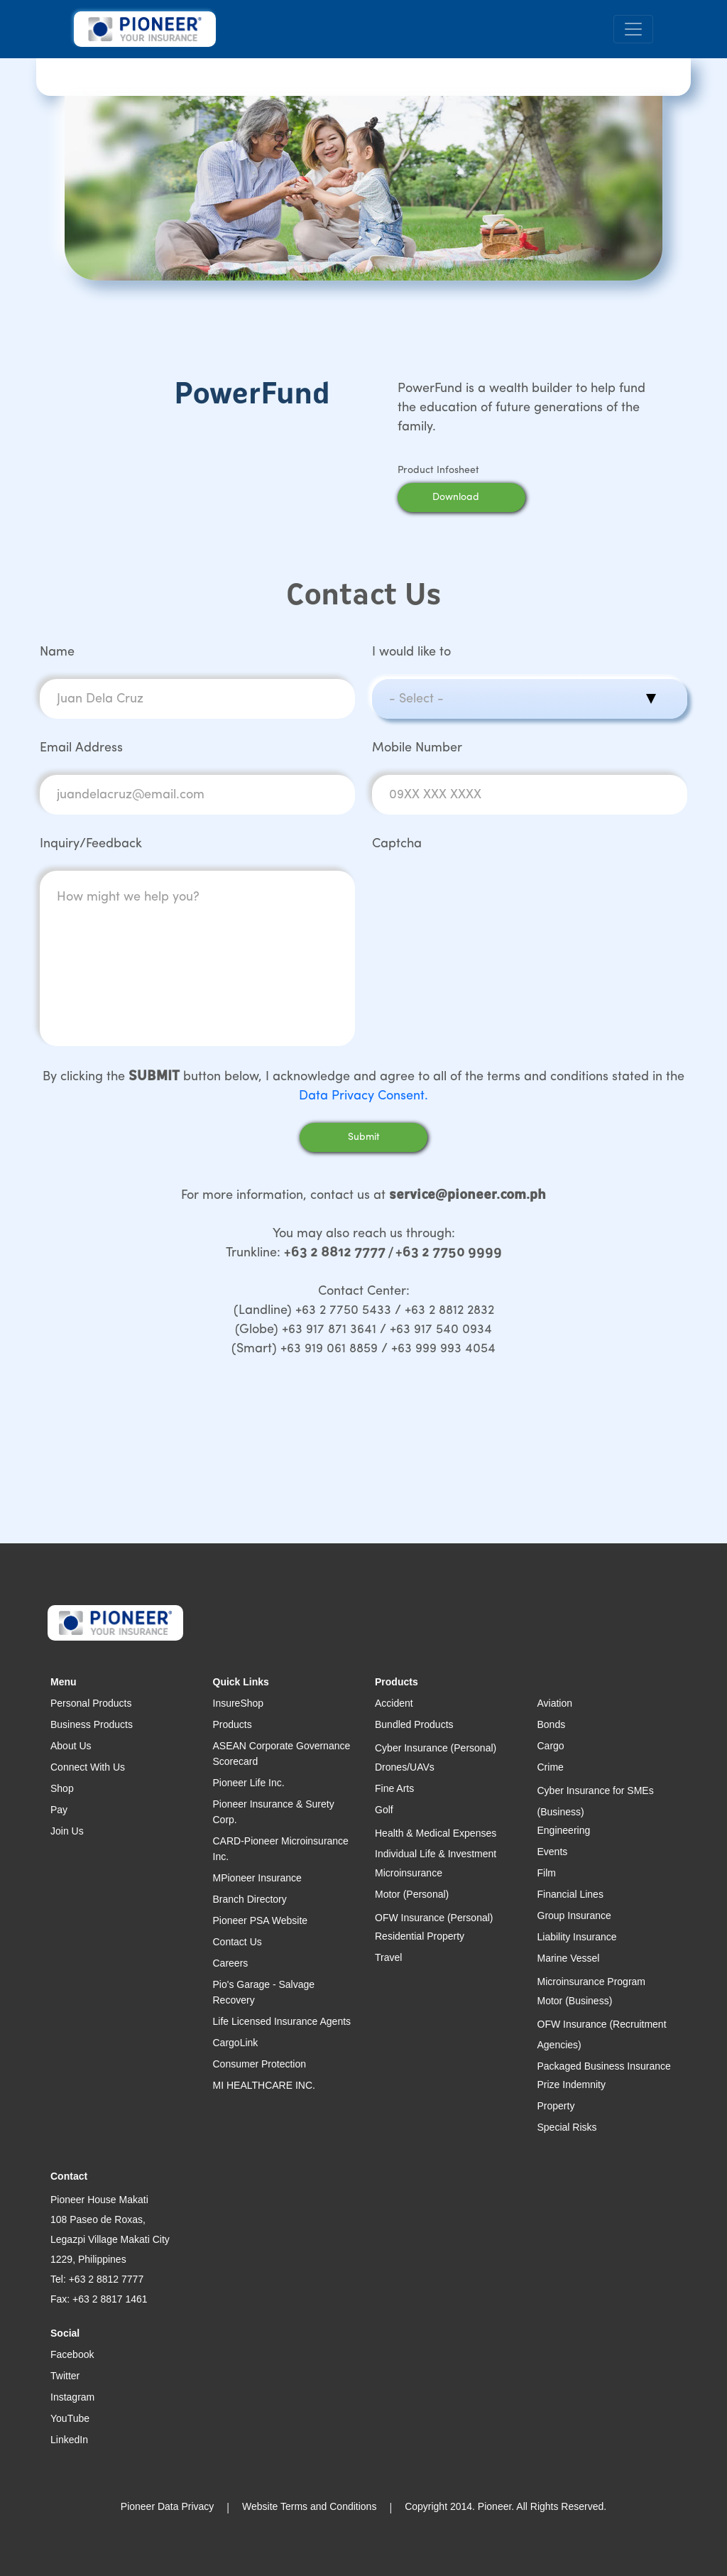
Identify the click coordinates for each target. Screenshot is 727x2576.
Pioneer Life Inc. (249, 1782)
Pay (58, 1809)
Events (552, 1851)
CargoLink (235, 2042)
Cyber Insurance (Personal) (435, 1748)
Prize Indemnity (571, 2084)
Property (556, 2106)
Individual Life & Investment (435, 1853)
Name (57, 652)
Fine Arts (394, 1788)
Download (474, 497)
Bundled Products (414, 1724)
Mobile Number (417, 748)
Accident (394, 1703)
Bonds (551, 1724)
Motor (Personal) (412, 1894)
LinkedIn (69, 2439)
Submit (364, 1137)
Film (546, 1873)
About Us (71, 1745)
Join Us (67, 1831)
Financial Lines (570, 1894)
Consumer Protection (260, 2064)
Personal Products (90, 1703)
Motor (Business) (575, 2000)
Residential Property (419, 1936)
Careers (230, 1963)
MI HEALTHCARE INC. (264, 2085)
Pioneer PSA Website (260, 1920)
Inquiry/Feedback (91, 844)
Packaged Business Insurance (604, 2066)
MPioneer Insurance (257, 1878)
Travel (388, 1957)
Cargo (550, 1745)
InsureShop (238, 1703)
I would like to (411, 652)
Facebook (72, 2354)
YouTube (69, 2418)
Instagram (72, 2397)
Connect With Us (87, 1767)
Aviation (555, 1703)
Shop (62, 1788)
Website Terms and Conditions (309, 2506)
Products (232, 1724)
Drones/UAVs (404, 1767)
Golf (384, 1809)
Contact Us (237, 1941)
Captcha (397, 844)
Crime (550, 1767)
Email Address (81, 748)
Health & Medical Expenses (435, 1833)
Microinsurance (408, 1873)
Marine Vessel (568, 1958)
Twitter (65, 2375)
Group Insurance (574, 1915)
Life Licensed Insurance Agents (282, 2021)
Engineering (564, 1830)
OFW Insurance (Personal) (434, 1917)
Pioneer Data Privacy (167, 2506)
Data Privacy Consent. (363, 1096)
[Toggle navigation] (633, 29)
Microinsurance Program (591, 1981)
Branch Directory (250, 1899)
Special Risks (567, 2127)
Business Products (91, 1724)
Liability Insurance (577, 1936)
